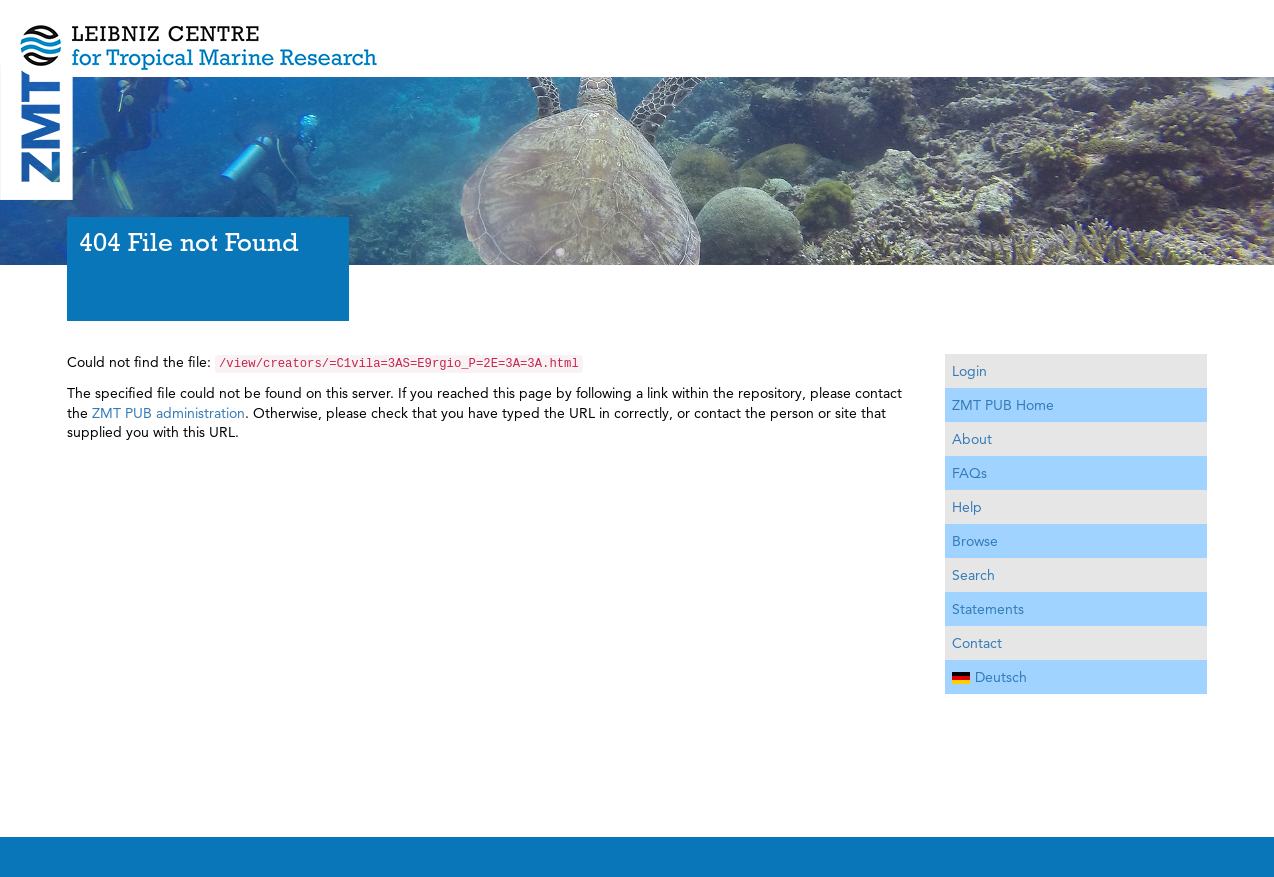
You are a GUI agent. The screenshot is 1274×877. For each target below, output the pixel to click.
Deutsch (989, 677)
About (972, 439)
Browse (975, 541)
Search (973, 575)
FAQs (969, 473)
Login (969, 371)
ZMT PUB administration (168, 413)
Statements (988, 609)
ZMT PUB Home (1003, 405)
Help (967, 507)
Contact (977, 643)
